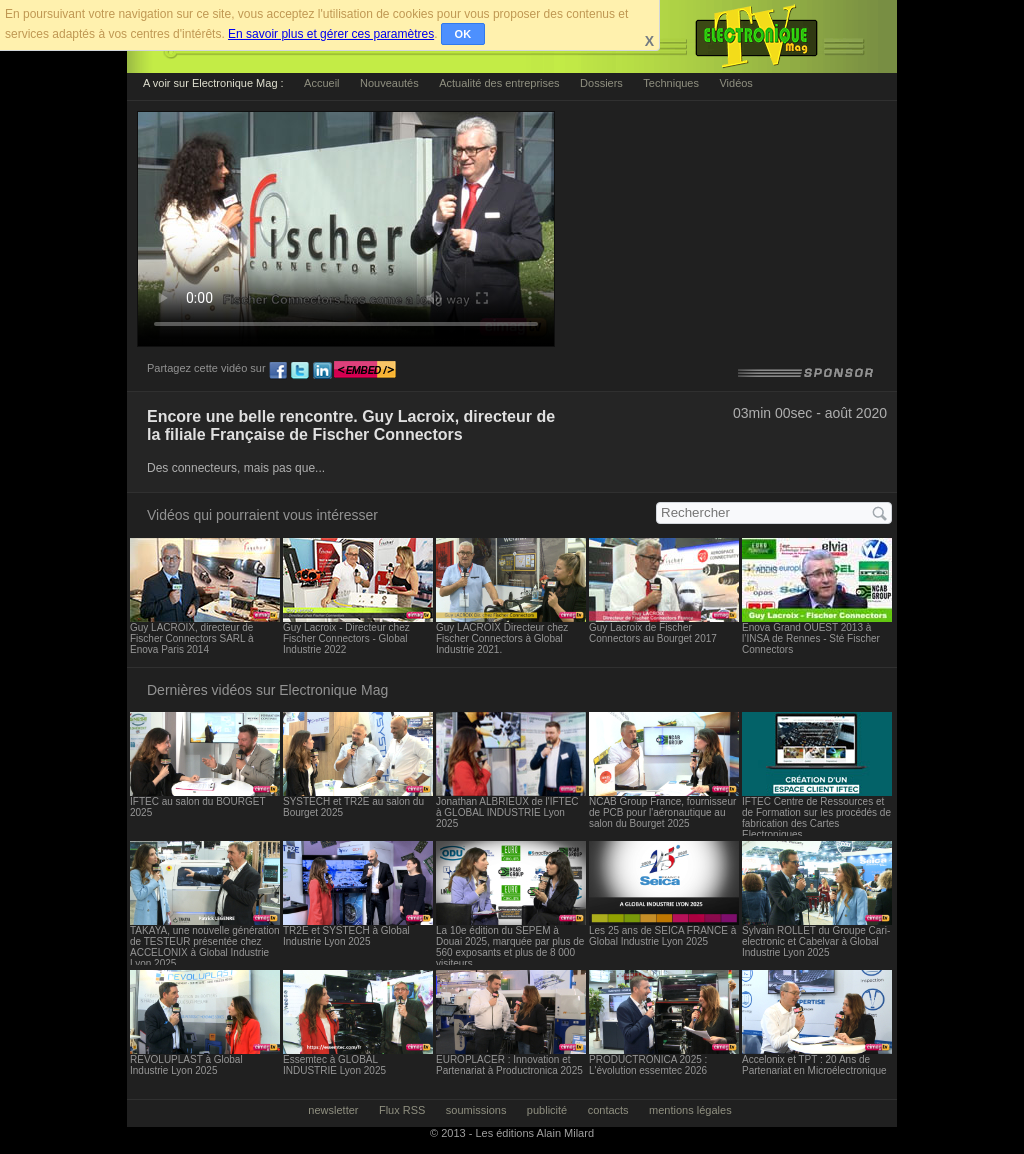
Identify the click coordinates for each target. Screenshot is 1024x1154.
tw (300, 371)
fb (278, 371)
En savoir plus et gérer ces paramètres (331, 34)
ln (322, 371)
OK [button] (463, 34)
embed (365, 371)
